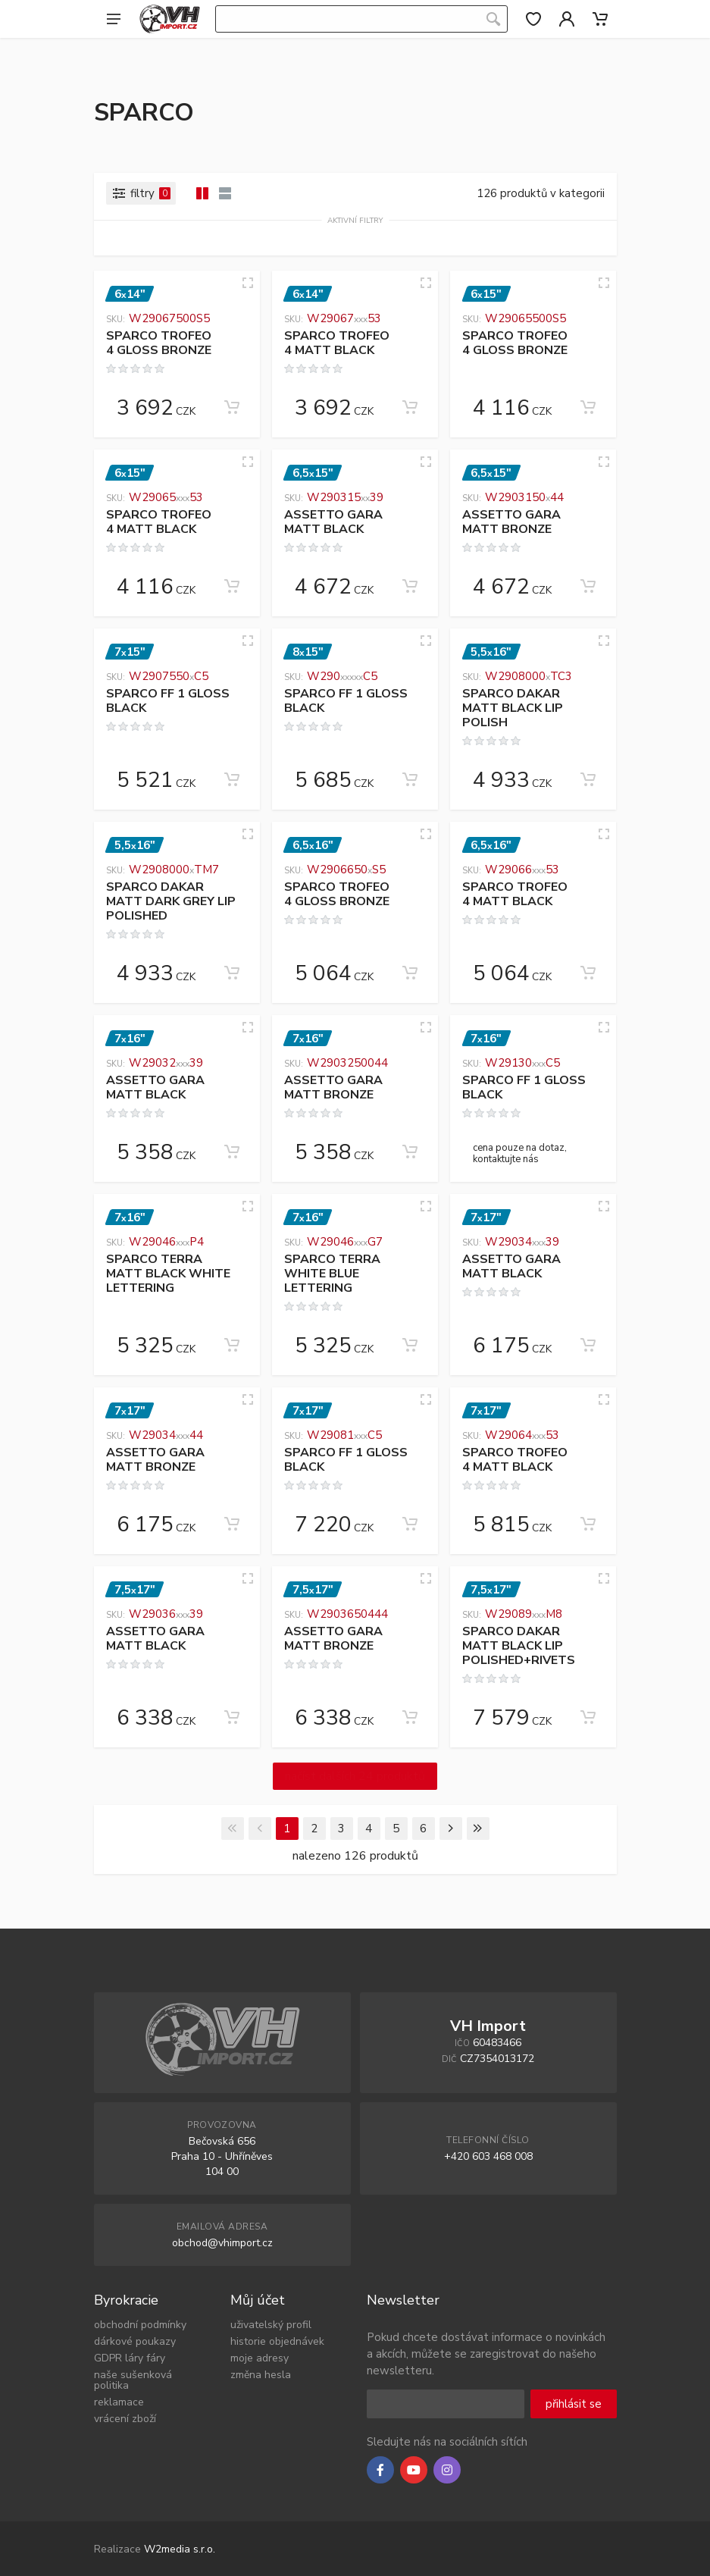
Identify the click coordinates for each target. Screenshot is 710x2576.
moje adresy (259, 2358)
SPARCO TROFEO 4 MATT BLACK (336, 343)
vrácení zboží (125, 2418)
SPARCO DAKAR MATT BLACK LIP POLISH (512, 708)
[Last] (478, 1828)
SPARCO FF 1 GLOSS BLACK (168, 701)
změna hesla (260, 2375)
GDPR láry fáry (129, 2358)
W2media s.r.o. (179, 2549)
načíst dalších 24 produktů (355, 1776)
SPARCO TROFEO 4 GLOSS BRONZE (158, 343)
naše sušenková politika (133, 2380)
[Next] (450, 1828)
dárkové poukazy (135, 2341)
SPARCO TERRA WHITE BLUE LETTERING (332, 1274)
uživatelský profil (270, 2324)
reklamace (119, 2402)
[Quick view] (248, 283)
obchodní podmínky (140, 2324)
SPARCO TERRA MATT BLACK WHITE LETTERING (168, 1274)
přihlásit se (574, 2403)
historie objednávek (277, 2341)
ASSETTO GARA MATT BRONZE (511, 522)
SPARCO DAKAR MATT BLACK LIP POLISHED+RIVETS (518, 1646)
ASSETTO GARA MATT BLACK (333, 522)
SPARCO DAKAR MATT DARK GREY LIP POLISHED (171, 901)
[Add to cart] (232, 407)
